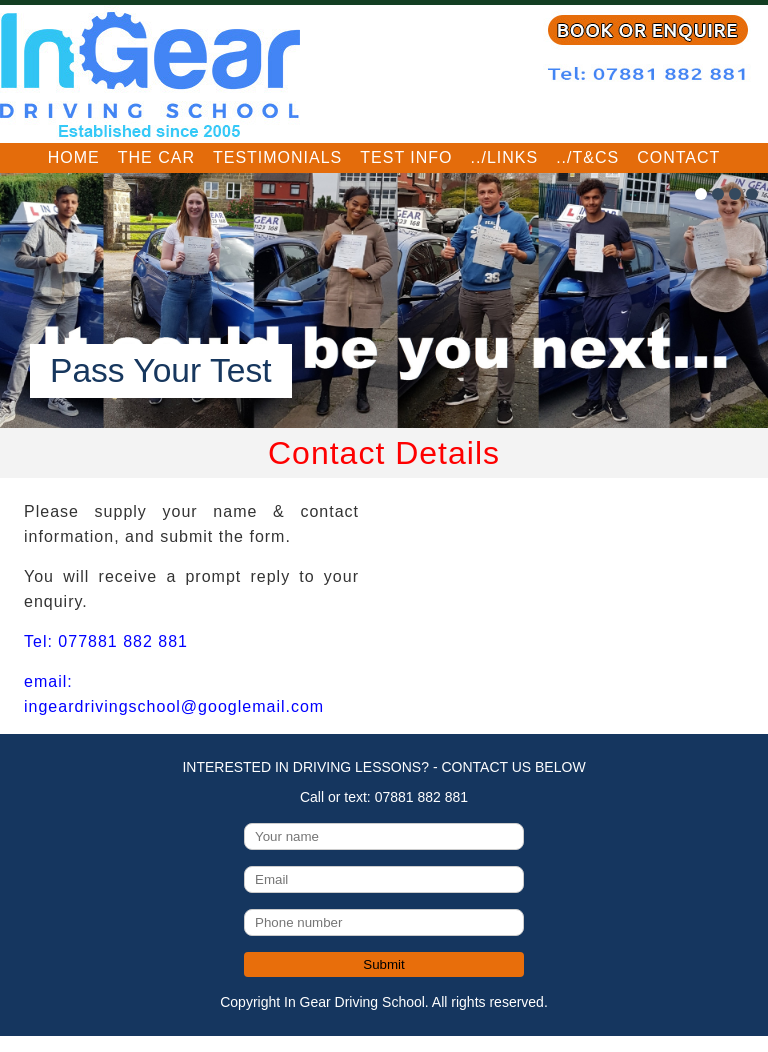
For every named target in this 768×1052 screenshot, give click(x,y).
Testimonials (277, 157)
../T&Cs (587, 157)
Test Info (406, 157)
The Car (156, 157)
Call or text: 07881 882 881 (384, 797)
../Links (505, 157)
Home (74, 157)
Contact (678, 157)
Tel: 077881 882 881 (106, 641)
